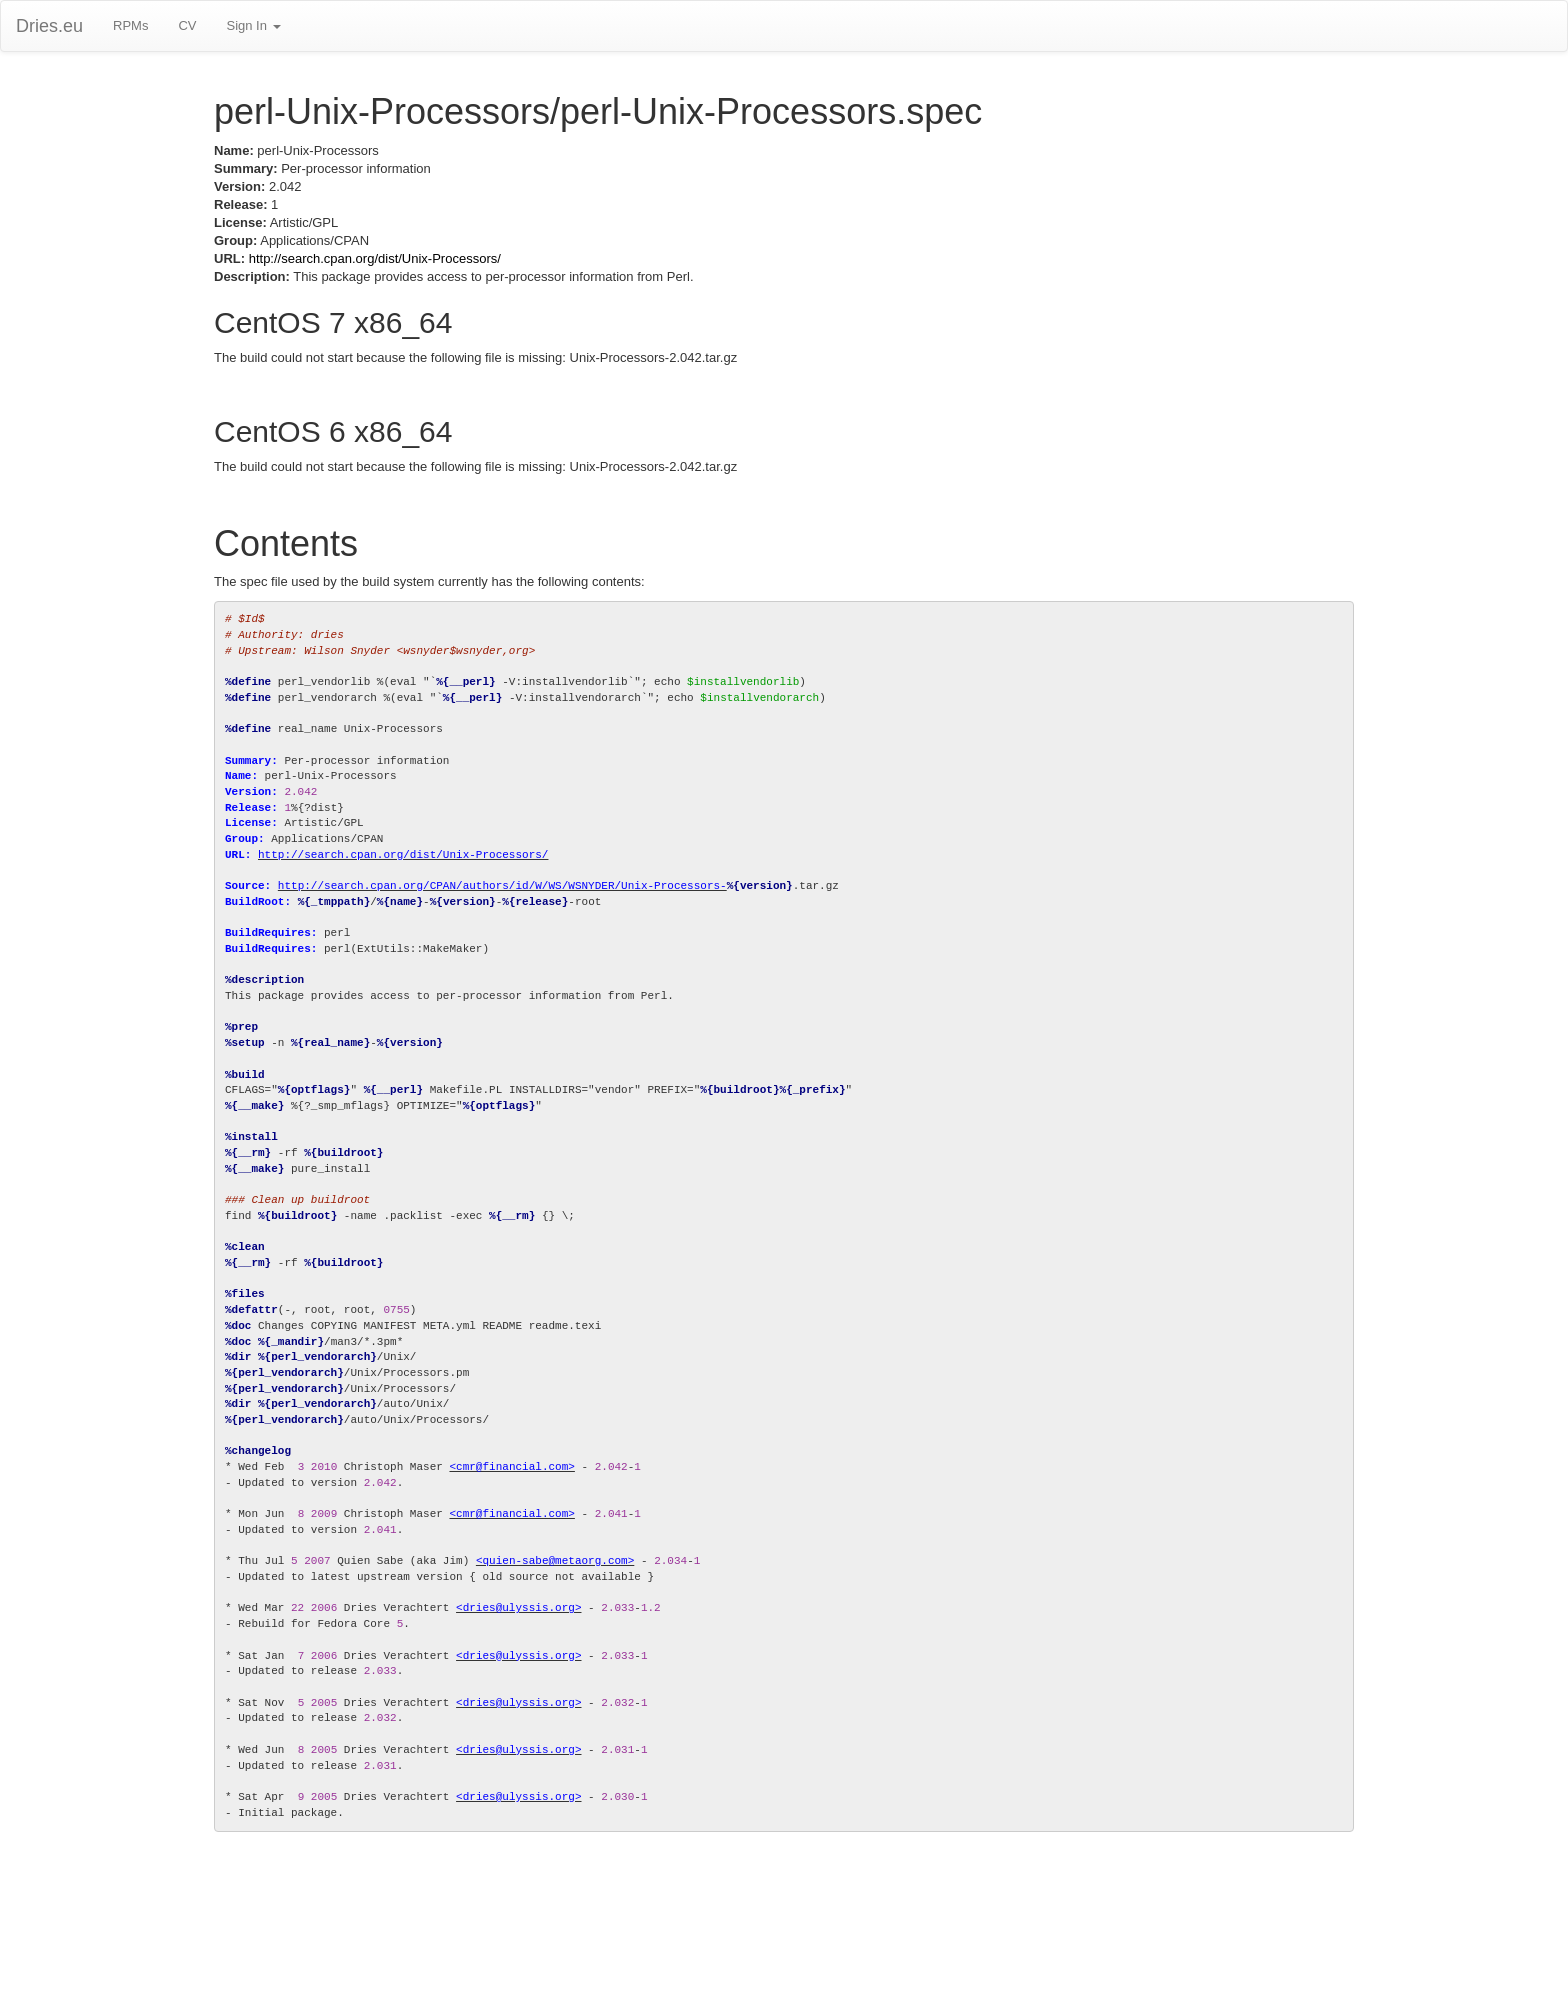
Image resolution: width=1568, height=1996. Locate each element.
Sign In (253, 25)
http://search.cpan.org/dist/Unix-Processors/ (375, 258)
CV (187, 25)
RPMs (130, 25)
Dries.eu (49, 26)
